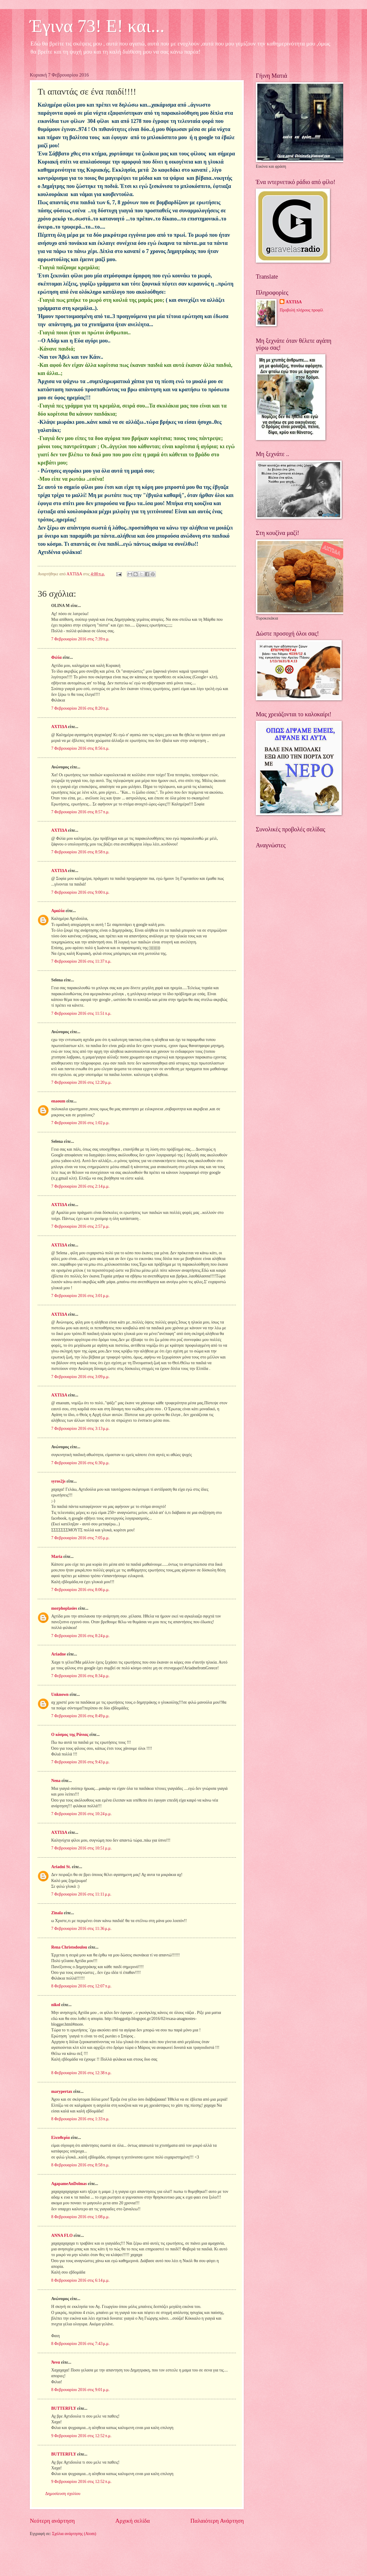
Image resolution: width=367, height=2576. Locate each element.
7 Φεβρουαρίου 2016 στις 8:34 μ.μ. (80, 1676)
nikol (55, 2004)
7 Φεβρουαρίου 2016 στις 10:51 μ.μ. (81, 1848)
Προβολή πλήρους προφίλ (301, 310)
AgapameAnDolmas (69, 2183)
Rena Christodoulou (69, 1947)
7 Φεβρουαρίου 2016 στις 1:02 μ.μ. (80, 1123)
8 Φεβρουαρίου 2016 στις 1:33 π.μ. (80, 2119)
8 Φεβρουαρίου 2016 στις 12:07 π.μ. (81, 1986)
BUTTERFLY (63, 2408)
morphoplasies (64, 1608)
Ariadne (58, 1654)
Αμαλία (57, 910)
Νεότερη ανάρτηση (52, 2521)
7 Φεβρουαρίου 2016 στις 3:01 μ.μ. (80, 1295)
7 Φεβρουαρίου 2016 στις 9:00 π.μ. (80, 892)
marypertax (61, 2091)
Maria (56, 1556)
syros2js (58, 1481)
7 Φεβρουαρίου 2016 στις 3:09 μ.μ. (80, 1376)
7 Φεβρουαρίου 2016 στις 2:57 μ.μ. (80, 1226)
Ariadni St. (61, 1867)
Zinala (57, 1913)
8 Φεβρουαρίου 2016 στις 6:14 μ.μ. (80, 2280)
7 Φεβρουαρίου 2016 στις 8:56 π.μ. (80, 748)
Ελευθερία (60, 2137)
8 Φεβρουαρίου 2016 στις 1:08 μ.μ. (80, 2217)
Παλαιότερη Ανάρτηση (217, 2521)
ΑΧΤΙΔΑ (59, 726)
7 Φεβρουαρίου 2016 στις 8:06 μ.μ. (80, 1589)
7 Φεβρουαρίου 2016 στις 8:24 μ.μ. (80, 1635)
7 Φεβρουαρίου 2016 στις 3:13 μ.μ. (80, 1428)
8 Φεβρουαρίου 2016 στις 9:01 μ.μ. (80, 2389)
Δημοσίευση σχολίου (62, 2493)
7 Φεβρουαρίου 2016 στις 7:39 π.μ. (80, 639)
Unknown (60, 1694)
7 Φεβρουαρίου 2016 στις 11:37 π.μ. (81, 961)
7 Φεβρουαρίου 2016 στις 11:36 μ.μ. (81, 1928)
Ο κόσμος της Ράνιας (69, 1734)
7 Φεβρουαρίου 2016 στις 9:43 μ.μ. (80, 1762)
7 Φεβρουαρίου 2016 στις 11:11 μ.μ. (81, 1894)
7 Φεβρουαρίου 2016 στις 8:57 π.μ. (80, 812)
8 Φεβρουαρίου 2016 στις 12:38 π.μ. (81, 2073)
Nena (56, 1780)
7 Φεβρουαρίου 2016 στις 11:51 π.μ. (81, 1013)
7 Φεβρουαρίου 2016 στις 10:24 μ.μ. (81, 1814)
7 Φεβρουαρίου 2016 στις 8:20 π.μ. (80, 708)
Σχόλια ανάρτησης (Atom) (74, 2533)
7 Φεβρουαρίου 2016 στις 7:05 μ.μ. (80, 1538)
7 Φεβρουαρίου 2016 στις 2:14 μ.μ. (80, 1186)
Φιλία (56, 657)
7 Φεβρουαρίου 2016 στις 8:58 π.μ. (80, 852)
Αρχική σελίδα (132, 2521)
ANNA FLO (62, 2235)
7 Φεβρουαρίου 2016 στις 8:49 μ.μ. (80, 1716)
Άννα (55, 2362)
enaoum (58, 1101)
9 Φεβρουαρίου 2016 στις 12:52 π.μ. (81, 2436)
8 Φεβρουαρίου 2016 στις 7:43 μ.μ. (80, 2343)
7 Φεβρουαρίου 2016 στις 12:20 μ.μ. (81, 1082)
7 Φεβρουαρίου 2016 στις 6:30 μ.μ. (80, 1463)
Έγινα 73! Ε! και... (97, 26)
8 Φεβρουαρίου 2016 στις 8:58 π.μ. (80, 2165)
